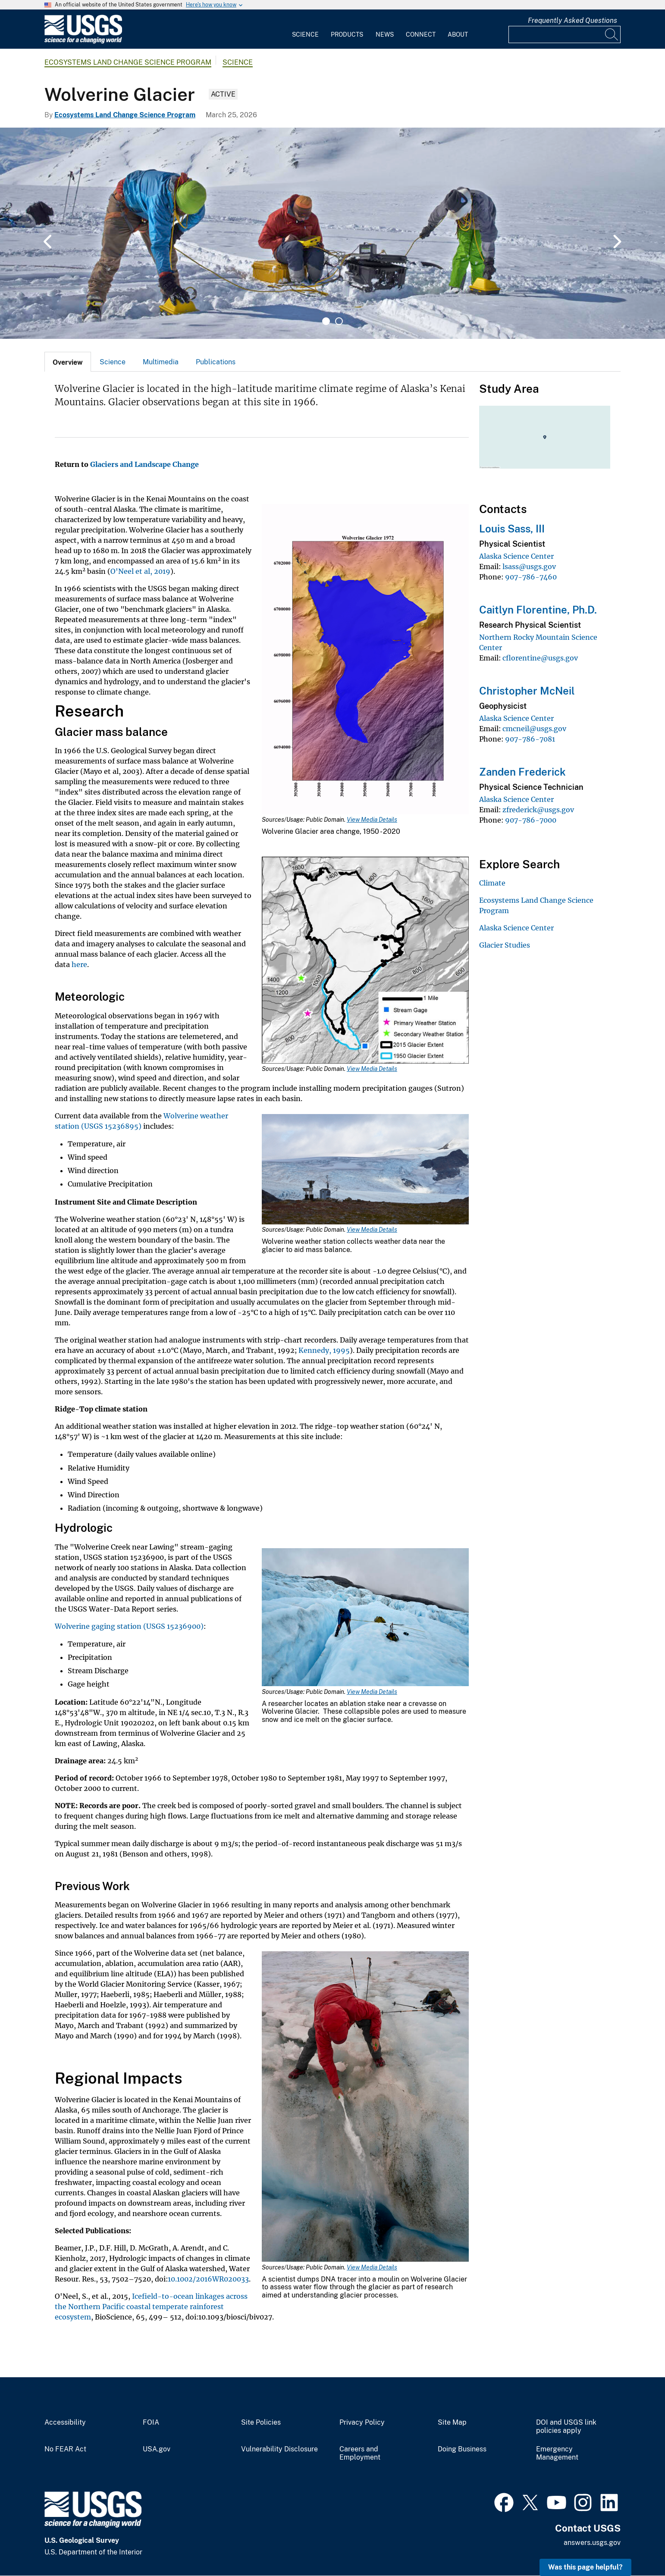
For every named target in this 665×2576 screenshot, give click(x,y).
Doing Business (462, 2449)
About (458, 34)
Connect (421, 34)
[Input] (564, 34)
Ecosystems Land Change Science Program (127, 62)
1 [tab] (326, 321)
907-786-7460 (531, 577)
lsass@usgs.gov (529, 566)
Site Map (452, 2422)
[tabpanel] (332, 233)
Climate (492, 883)
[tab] (67, 362)
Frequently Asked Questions (572, 20)
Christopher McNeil (527, 691)
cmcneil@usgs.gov (534, 728)
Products (347, 34)
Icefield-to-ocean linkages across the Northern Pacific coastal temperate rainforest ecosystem (151, 2306)
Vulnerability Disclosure (279, 2449)
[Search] (612, 34)
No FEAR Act (65, 2449)
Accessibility (65, 2422)
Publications (215, 362)
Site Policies (261, 2422)
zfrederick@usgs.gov (538, 809)
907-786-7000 (530, 820)
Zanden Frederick (522, 772)
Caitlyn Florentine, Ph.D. (538, 610)
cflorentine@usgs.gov (540, 658)
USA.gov (156, 2449)
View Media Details (372, 819)
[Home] (83, 42)
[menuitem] (305, 29)
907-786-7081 (530, 739)
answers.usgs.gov (592, 2542)
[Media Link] (365, 660)
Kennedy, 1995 (324, 1350)
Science (305, 34)
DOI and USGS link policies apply (566, 2427)
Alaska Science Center (516, 556)
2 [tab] (339, 321)
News (385, 34)
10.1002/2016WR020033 (208, 2279)
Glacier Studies (504, 945)
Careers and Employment (359, 2453)
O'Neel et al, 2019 (140, 571)
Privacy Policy (362, 2422)
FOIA (151, 2422)
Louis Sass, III (512, 529)
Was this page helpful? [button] (585, 2567)
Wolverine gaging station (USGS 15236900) (129, 1626)
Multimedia (161, 362)
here (79, 964)
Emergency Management (557, 2453)
